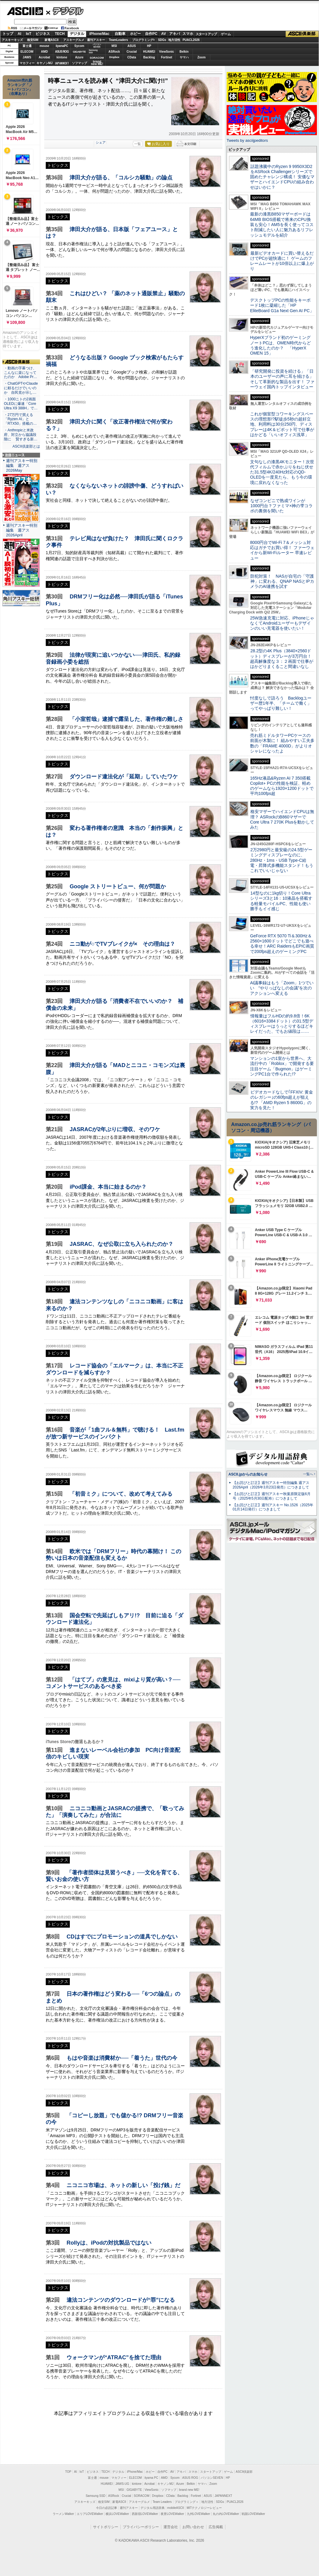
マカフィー (27, 63)
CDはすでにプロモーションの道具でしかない (122, 1936)
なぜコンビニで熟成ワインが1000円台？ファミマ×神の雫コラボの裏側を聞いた (281, 506)
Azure (79, 57)
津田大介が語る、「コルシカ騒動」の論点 (121, 177)
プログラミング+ (143, 40)
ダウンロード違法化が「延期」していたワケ (124, 776)
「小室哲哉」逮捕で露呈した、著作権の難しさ (126, 719)
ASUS (132, 46)
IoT (28, 34)
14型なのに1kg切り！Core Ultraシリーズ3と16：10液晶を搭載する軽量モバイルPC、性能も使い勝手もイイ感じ (281, 901)
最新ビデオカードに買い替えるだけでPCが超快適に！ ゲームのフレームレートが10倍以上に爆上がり (282, 261)
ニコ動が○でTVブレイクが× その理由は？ (122, 944)
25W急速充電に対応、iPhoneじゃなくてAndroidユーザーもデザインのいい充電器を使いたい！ (282, 623)
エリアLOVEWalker (90, 2513)
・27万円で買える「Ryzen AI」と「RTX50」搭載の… (20, 419)
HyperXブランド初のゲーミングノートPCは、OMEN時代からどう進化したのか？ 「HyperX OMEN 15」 (280, 345)
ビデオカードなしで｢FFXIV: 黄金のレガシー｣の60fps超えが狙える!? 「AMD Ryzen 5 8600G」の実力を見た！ (281, 1100)
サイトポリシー (105, 2527)
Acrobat (44, 57)
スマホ (187, 34)
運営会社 (170, 2527)
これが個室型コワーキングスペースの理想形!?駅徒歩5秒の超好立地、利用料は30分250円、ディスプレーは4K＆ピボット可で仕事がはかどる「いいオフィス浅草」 (282, 424)
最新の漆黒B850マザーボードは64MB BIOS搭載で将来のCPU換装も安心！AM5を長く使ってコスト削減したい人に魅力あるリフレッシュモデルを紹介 (282, 224)
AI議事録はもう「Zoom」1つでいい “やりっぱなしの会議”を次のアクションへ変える (282, 988)
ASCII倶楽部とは (26, 446)
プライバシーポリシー (141, 2527)
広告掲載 (216, 2527)
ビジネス (43, 34)
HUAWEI (149, 51)
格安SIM (33, 40)
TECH (60, 34)
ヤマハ (184, 57)
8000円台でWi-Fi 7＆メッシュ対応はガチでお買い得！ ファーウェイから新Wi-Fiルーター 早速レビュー (282, 550)
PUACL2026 (191, 40)
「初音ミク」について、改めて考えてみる (121, 1494)
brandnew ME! (97, 63)
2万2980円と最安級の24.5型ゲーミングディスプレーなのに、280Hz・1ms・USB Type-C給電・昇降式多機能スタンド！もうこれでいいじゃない (281, 860)
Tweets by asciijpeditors (247, 140)
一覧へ (308, 1474)
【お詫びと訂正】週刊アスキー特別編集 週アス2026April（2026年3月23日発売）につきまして (271, 1485)
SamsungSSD (93, 51)
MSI (114, 46)
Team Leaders (162, 2501)
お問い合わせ (193, 2527)
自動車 (120, 34)
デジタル (65, 10)
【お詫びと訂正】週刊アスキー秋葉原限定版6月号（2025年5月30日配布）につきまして (272, 1496)
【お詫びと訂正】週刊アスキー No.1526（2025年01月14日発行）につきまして (273, 1507)
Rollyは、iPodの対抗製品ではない (109, 2242)
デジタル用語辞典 (153, 2507)
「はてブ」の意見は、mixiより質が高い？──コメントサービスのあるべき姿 (113, 1682)
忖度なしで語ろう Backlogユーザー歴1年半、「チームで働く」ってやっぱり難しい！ (280, 703)
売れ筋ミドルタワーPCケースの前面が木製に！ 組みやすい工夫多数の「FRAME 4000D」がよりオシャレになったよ (282, 743)
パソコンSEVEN (97, 45)
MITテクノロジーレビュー (204, 2507)
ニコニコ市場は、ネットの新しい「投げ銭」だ (123, 2185)
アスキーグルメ (73, 40)
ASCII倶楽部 (302, 34)
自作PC (151, 34)
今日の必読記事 (106, 2507)
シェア (101, 142)
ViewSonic (166, 51)
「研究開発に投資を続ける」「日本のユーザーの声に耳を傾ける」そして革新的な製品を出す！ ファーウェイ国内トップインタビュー (282, 379)
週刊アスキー (96, 40)
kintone (62, 57)
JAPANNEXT (62, 63)
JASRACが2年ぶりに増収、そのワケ (115, 1129)
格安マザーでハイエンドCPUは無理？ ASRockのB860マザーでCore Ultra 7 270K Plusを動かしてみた (282, 819)
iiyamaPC (62, 46)
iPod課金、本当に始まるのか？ (108, 1187)
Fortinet (166, 57)
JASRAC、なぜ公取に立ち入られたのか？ (121, 1244)
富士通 (27, 46)
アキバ (174, 34)
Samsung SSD (96, 2495)
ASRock (114, 51)
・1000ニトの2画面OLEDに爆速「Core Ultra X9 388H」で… (21, 403)
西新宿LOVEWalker (145, 2513)
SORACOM (142, 2495)
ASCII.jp (25, 11)
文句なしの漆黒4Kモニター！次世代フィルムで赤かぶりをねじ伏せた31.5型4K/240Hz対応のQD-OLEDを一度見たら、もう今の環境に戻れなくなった (282, 472)
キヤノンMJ (44, 63)
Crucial (132, 51)
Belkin (183, 51)
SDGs (162, 40)
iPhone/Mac (99, 34)
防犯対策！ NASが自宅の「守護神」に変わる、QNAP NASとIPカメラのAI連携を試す (282, 581)
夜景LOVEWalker (172, 2513)
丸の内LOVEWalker (226, 2513)
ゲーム (226, 34)
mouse (44, 46)
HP (149, 46)
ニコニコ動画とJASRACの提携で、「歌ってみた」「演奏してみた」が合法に (115, 1811)
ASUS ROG (62, 51)
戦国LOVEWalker (253, 2513)
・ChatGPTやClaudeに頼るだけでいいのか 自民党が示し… (21, 388)
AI (19, 34)
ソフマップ (79, 63)
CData (131, 57)
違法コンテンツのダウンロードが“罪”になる (121, 2300)
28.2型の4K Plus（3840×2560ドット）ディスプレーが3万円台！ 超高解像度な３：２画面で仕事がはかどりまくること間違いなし (281, 658)
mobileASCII (175, 2507)
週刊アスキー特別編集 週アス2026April (21, 530)
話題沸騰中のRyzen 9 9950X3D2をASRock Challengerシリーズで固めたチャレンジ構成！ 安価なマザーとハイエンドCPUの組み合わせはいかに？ (282, 177)
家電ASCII (52, 40)
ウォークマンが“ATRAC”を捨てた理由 (114, 2357)
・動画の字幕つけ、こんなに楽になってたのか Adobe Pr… (20, 372)
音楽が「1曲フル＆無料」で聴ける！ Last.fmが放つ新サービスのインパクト (115, 1432)
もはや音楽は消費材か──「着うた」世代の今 (122, 2058)
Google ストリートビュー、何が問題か (118, 886)
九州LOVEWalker (198, 2513)
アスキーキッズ (12, 40)
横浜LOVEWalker (117, 2513)
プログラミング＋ (187, 2501)
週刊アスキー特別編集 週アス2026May (21, 465)
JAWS (27, 57)
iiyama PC (151, 2477)
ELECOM (26, 51)
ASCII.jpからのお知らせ (248, 1474)
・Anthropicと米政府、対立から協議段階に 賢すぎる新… (20, 434)
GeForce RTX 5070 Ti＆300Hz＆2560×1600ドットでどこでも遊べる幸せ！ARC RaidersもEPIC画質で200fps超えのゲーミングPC (282, 943)
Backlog (149, 57)
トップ (7, 34)
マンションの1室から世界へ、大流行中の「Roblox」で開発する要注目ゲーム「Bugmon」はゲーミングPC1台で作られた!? (282, 1066)
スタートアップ (206, 34)
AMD (44, 51)
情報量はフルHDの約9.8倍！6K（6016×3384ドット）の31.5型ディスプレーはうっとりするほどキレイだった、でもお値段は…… (281, 1023)
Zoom (201, 57)
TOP (68, 2471)
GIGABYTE (79, 51)
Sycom (79, 46)
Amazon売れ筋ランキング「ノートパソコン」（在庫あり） (20, 87)
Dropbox (114, 57)
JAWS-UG (122, 2483)
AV (163, 34)
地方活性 (174, 40)
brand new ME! (189, 2489)
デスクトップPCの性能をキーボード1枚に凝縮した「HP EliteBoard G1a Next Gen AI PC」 (282, 305)
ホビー (135, 34)
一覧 (137, 144)
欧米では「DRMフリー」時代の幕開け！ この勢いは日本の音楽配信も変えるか (113, 1554)
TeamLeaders (118, 40)
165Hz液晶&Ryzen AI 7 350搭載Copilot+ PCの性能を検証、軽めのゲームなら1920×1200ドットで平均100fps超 (282, 786)
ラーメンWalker (63, 2513)
